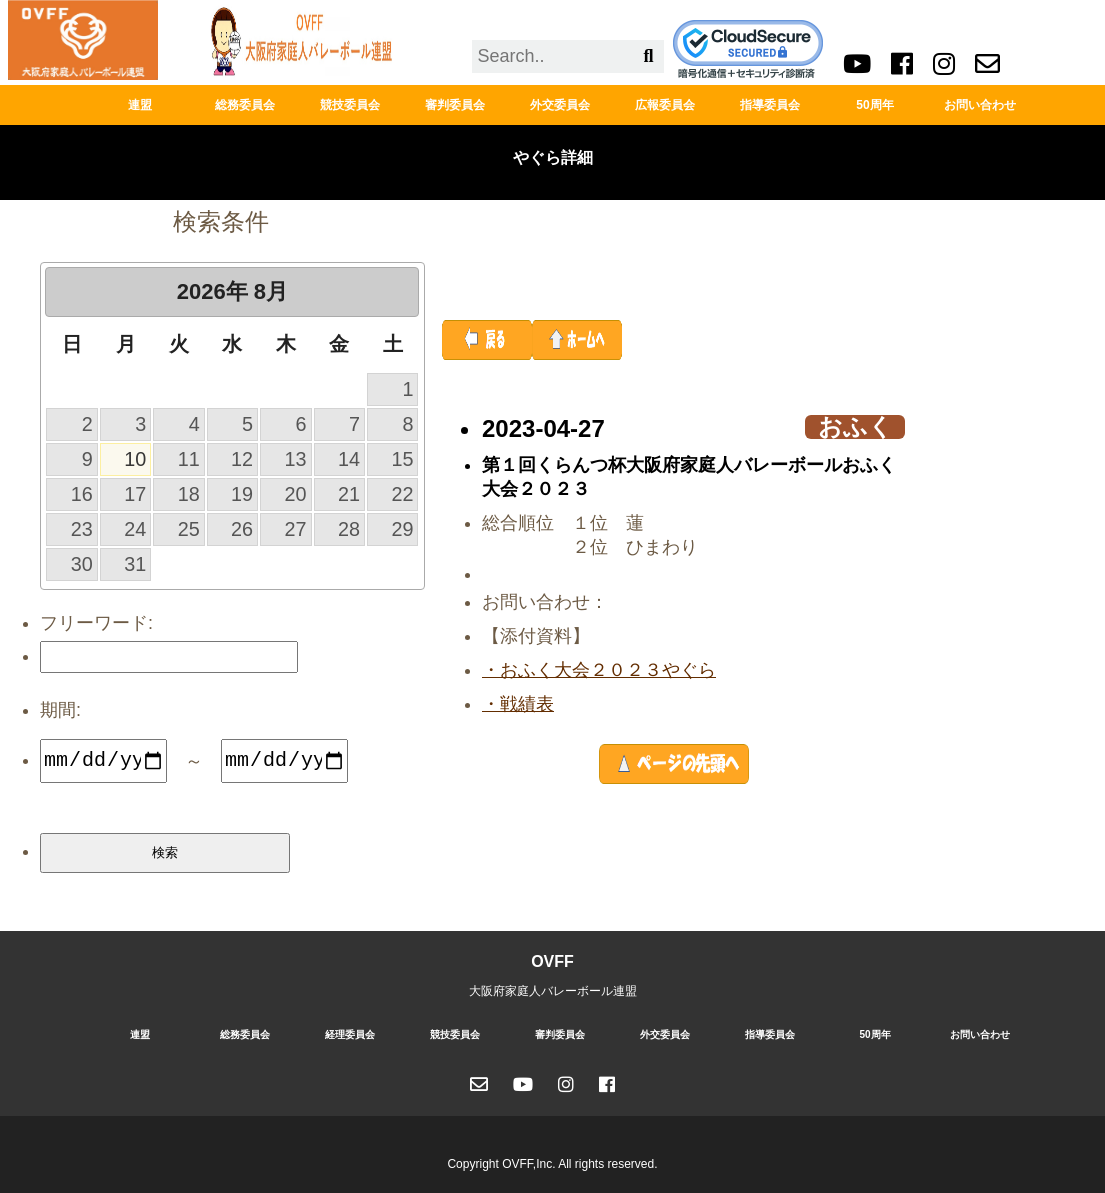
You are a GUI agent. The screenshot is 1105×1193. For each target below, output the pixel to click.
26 (242, 529)
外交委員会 (560, 105)
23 (82, 529)
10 (135, 459)
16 (82, 494)
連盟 (140, 105)
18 (189, 494)
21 (349, 494)
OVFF (552, 961)
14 (349, 459)
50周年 (874, 105)
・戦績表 (518, 704)
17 (135, 494)
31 (135, 564)
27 (296, 529)
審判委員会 (455, 105)
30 (82, 564)
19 (242, 494)
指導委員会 (770, 105)
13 (296, 459)
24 (135, 529)
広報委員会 (665, 105)
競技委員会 (350, 105)
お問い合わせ (980, 105)
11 (189, 459)
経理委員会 (350, 1034)
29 (402, 529)
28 (349, 529)
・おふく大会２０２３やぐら (599, 670)
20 (296, 494)
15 (402, 459)
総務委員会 (245, 105)
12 (242, 459)
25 (189, 529)
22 (402, 494)
